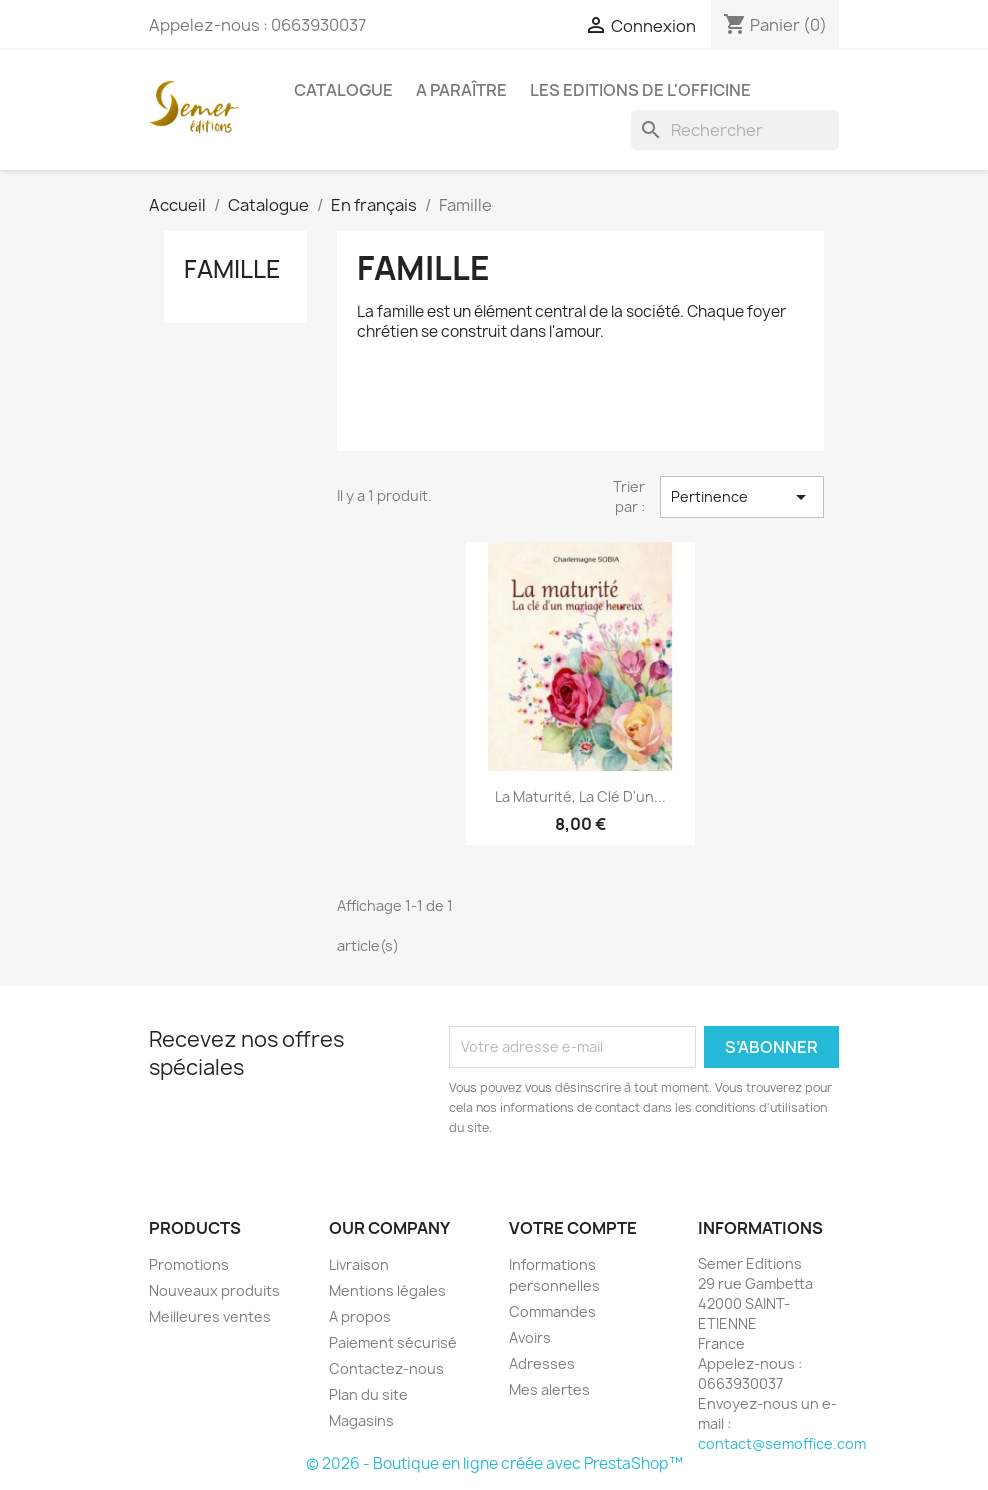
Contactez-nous (386, 1368)
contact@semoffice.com (782, 1443)
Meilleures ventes (210, 1316)
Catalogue (343, 90)
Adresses (542, 1363)
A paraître (461, 90)
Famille (232, 269)
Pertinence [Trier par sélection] (742, 497)
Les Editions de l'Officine (640, 90)
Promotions (189, 1264)
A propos (360, 1316)
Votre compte (573, 1228)
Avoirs (530, 1337)
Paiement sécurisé (393, 1342)
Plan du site (368, 1394)
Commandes (552, 1311)
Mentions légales (387, 1290)
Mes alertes (549, 1389)
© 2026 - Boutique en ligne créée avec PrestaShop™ (494, 1463)
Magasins (361, 1420)
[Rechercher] (735, 130)
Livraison (359, 1264)
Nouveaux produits (214, 1290)
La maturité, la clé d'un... (580, 796)
